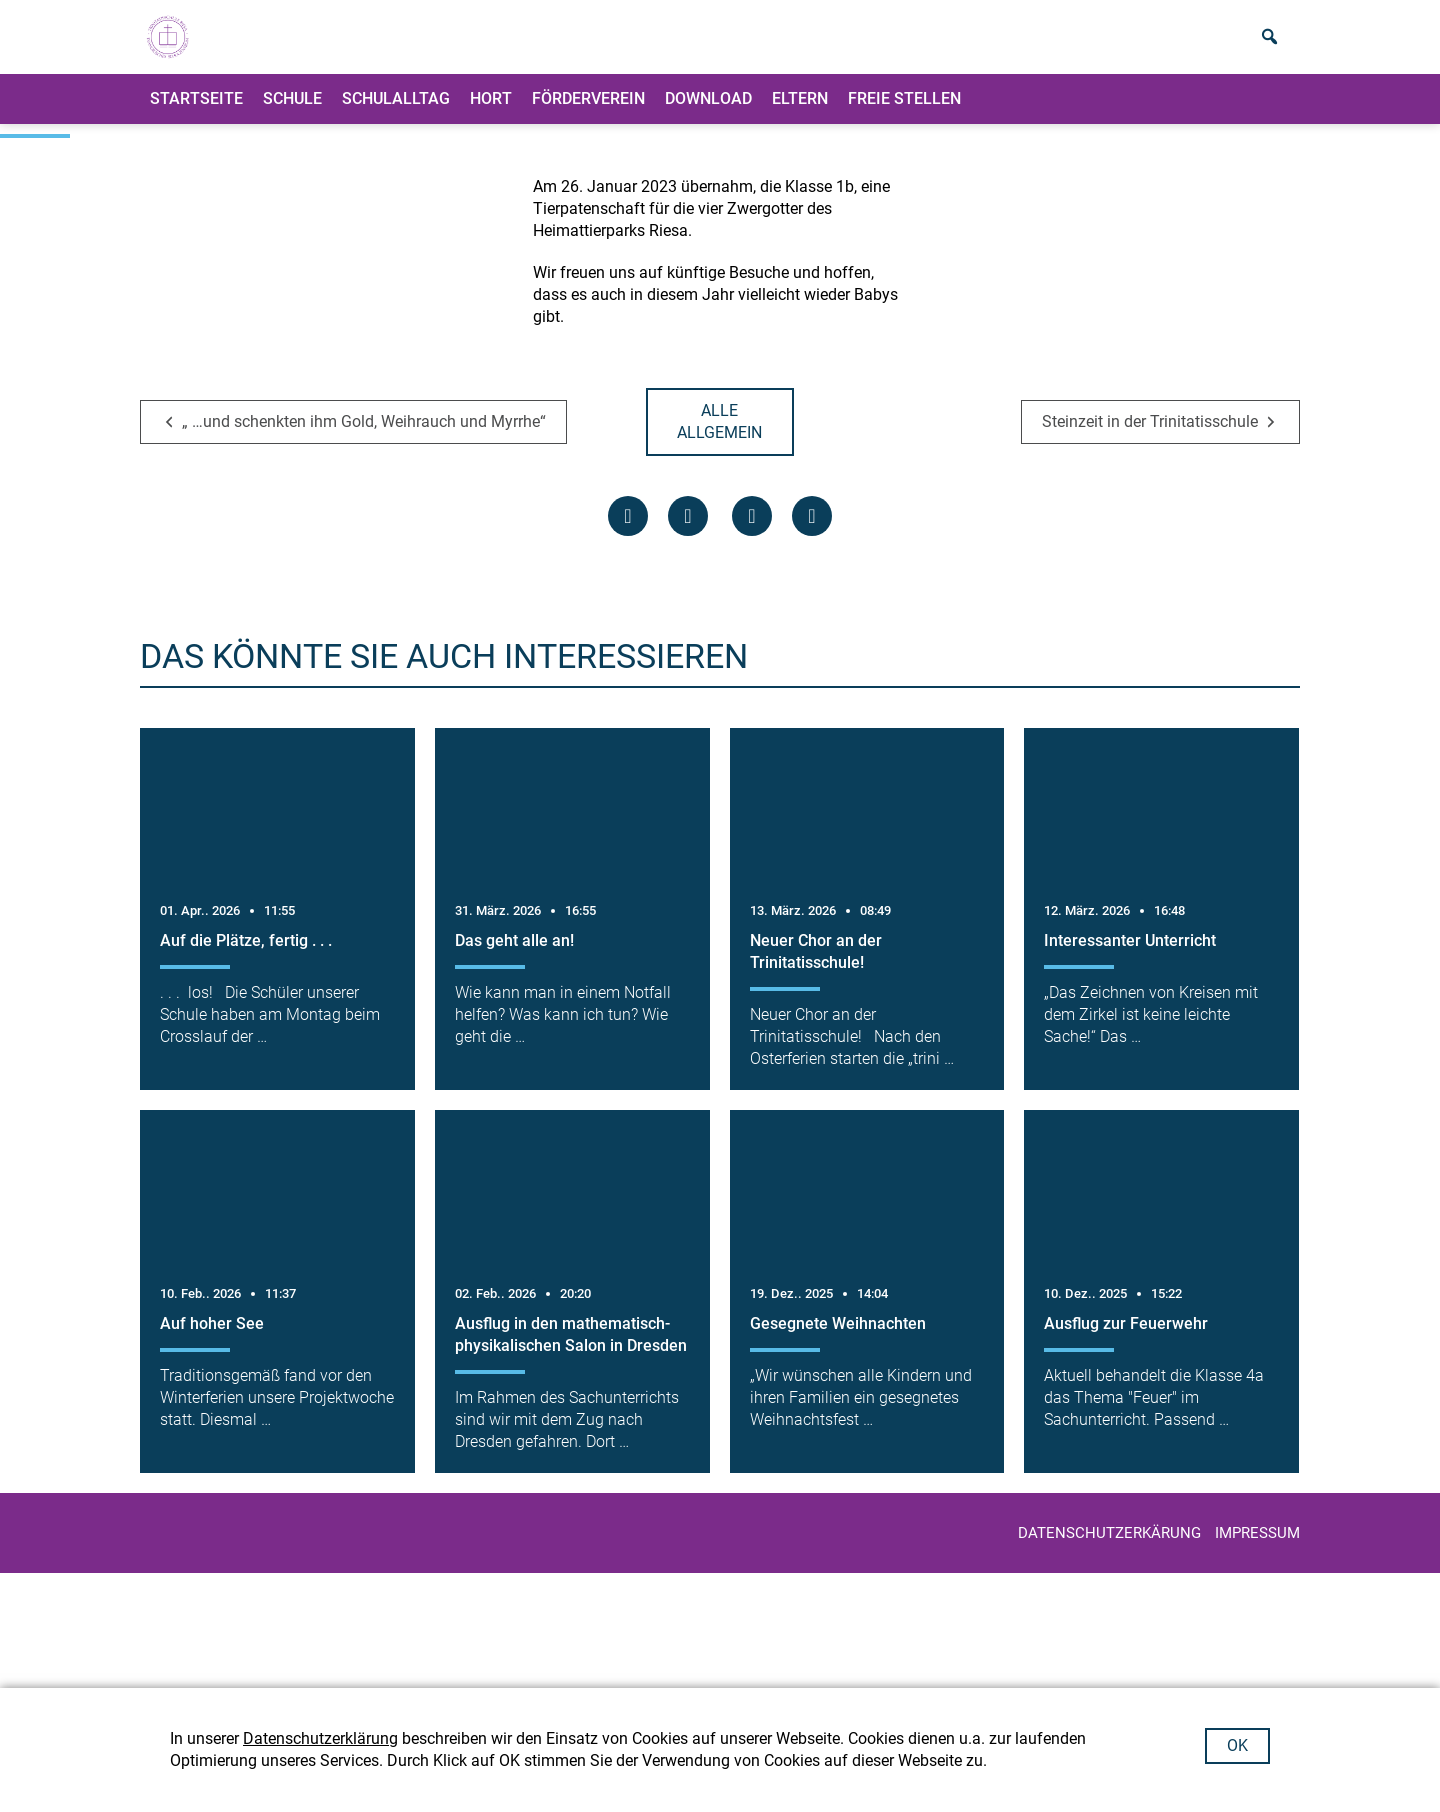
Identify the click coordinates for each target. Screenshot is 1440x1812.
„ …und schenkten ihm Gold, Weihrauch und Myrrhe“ (364, 536)
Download (708, 114)
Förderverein (588, 114)
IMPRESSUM (1257, 1648)
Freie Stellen (904, 114)
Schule (292, 114)
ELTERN (800, 114)
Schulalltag (396, 114)
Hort (491, 114)
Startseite (196, 114)
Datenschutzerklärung (320, 1738)
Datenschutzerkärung (1109, 1648)
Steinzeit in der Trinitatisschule (1150, 536)
